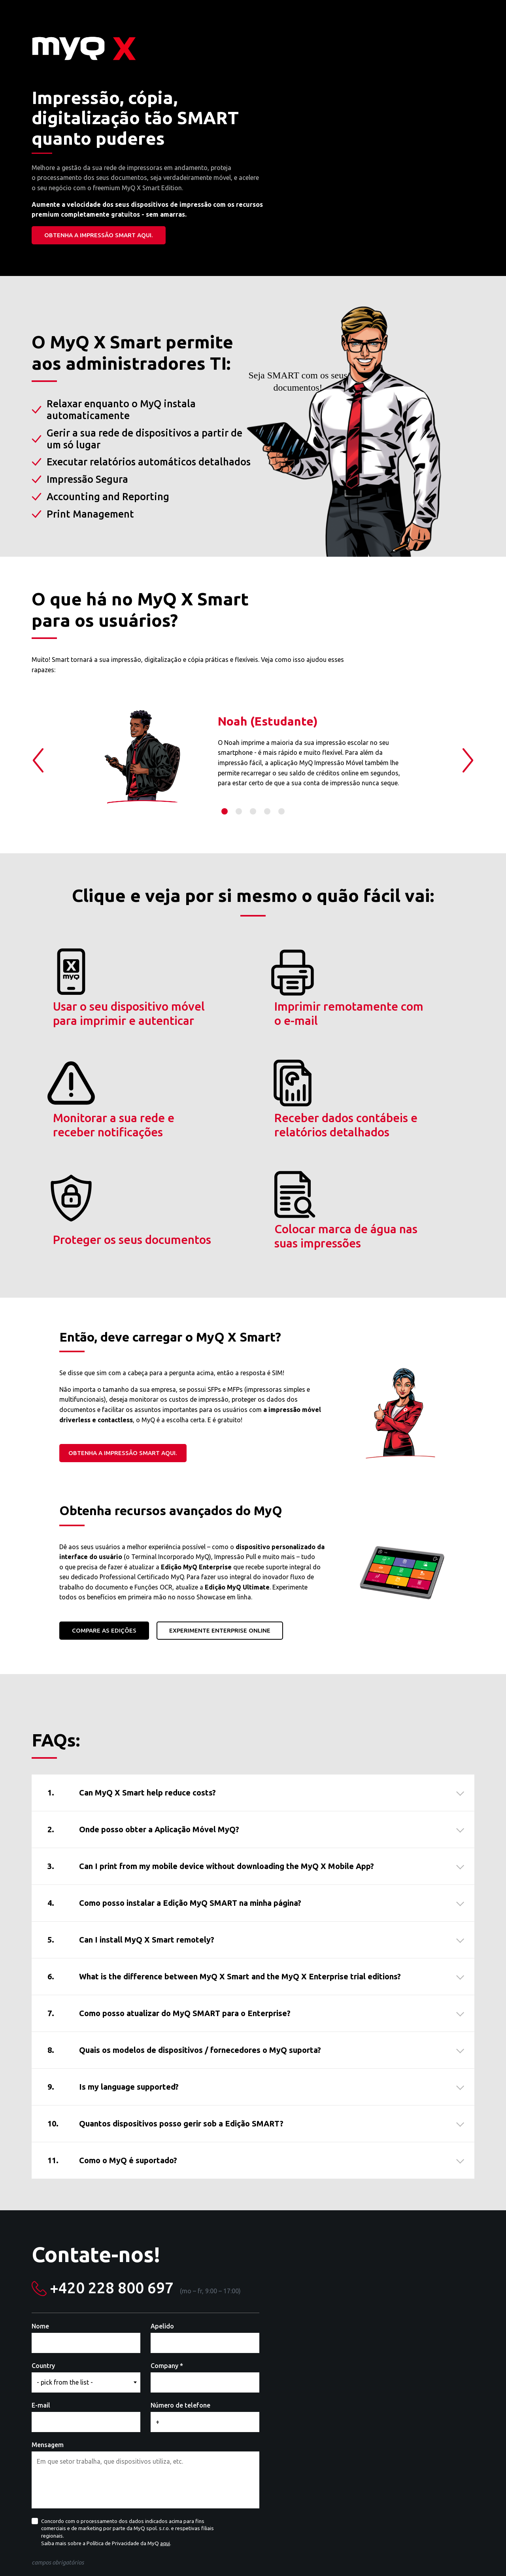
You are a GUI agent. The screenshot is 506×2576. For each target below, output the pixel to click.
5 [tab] (281, 811)
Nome (40, 2229)
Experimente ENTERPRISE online (219, 1534)
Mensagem (48, 2348)
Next (468, 760)
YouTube (474, 2553)
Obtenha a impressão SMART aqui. (98, 235)
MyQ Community (271, 2552)
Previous (38, 760)
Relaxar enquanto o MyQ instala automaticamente (121, 409)
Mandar (57, 2489)
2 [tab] (239, 811)
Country (43, 2269)
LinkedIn (433, 2553)
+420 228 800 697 (112, 2191)
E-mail (41, 2308)
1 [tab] (224, 811)
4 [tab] (267, 811)
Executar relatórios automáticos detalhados (149, 461)
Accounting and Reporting (108, 496)
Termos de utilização (324, 2552)
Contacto (231, 2552)
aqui (165, 2447)
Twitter (447, 2553)
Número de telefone (180, 2308)
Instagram (487, 2553)
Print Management (90, 514)
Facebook (460, 2553)
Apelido (162, 2229)
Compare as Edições (104, 1534)
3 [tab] (253, 811)
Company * (167, 2269)
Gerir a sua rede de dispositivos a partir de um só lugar (144, 438)
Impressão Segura (87, 479)
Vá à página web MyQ (185, 2552)
